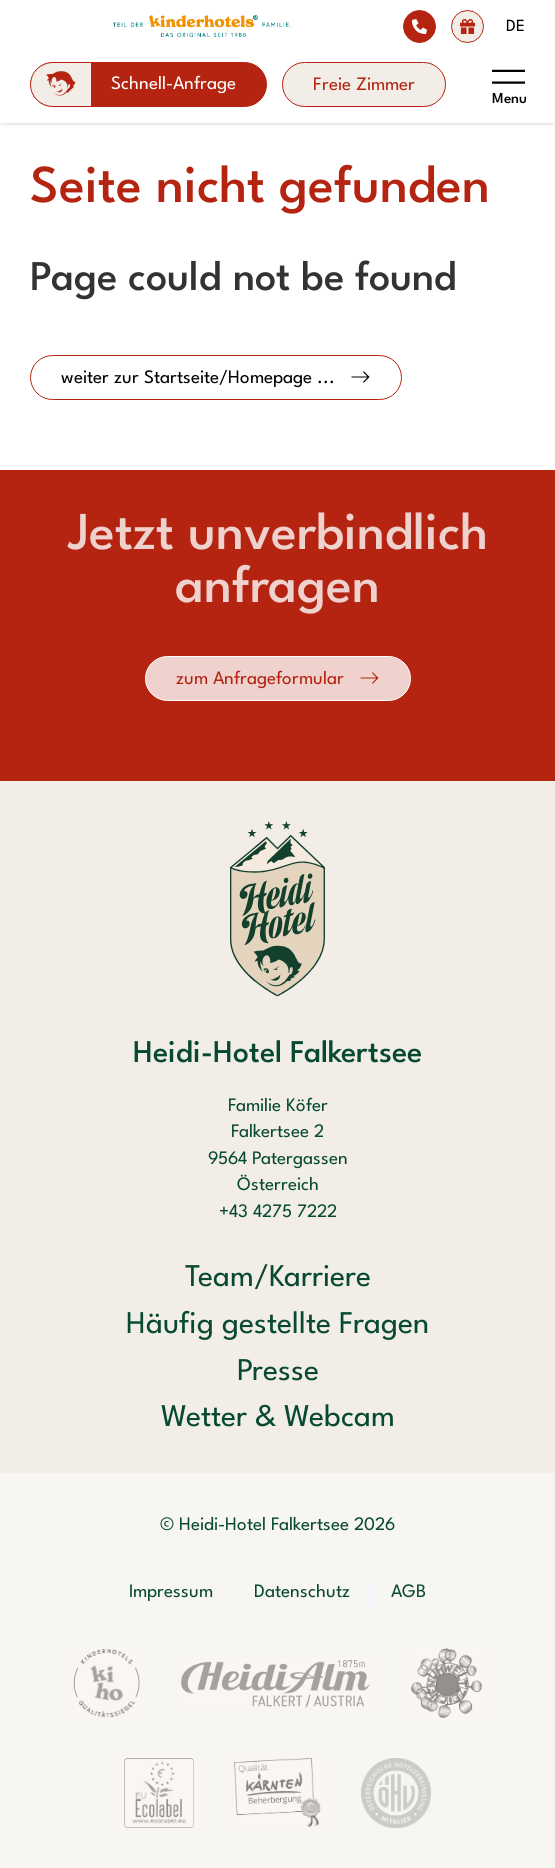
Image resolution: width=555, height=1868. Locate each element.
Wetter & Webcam (278, 1418)
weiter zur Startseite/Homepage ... (200, 378)
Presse (278, 1372)
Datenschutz (302, 1592)
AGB (408, 1592)
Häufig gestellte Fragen (277, 1325)
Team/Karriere (278, 1278)
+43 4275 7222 (278, 1212)
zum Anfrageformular (262, 679)
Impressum (171, 1592)
